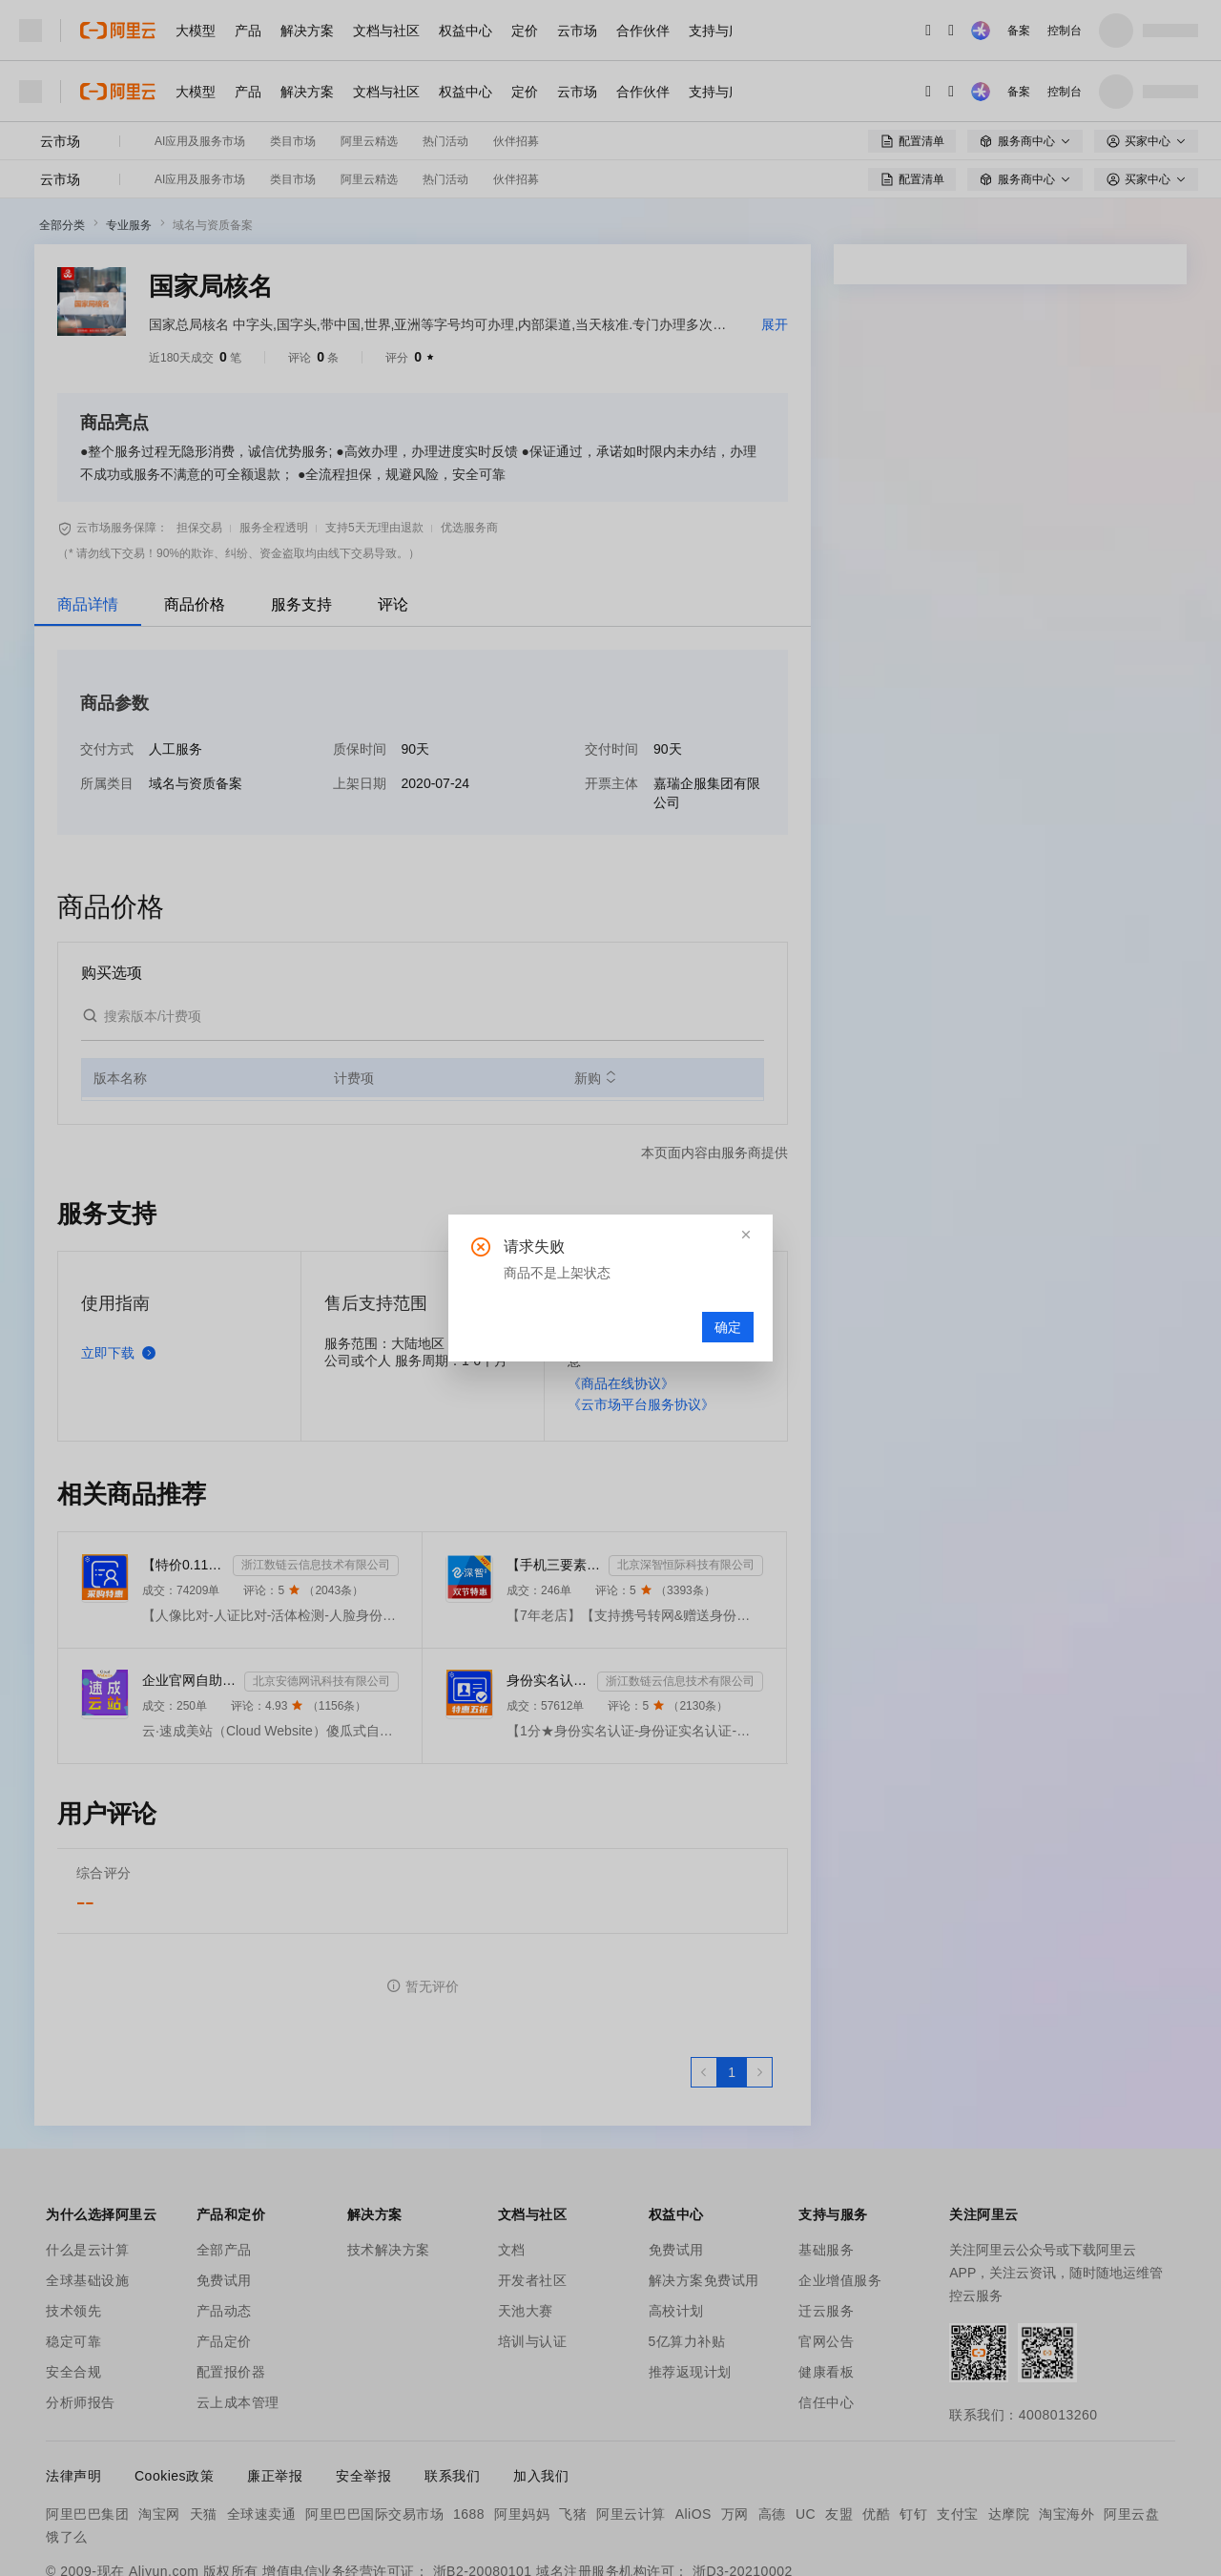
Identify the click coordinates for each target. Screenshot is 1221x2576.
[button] (746, 1234)
